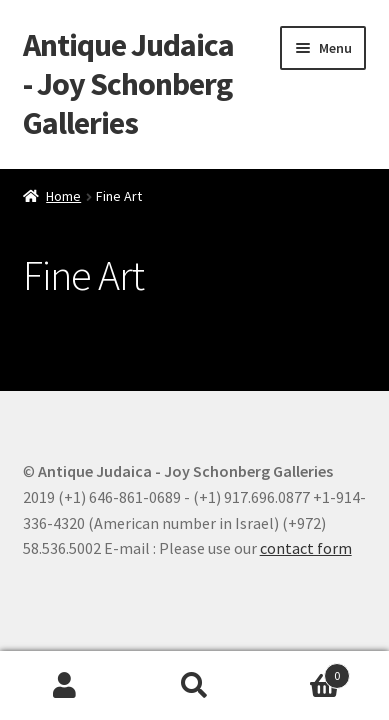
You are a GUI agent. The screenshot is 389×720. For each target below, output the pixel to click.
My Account (65, 686)
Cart (304, 671)
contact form (306, 548)
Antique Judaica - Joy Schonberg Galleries (128, 84)
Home (63, 196)
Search (195, 686)
